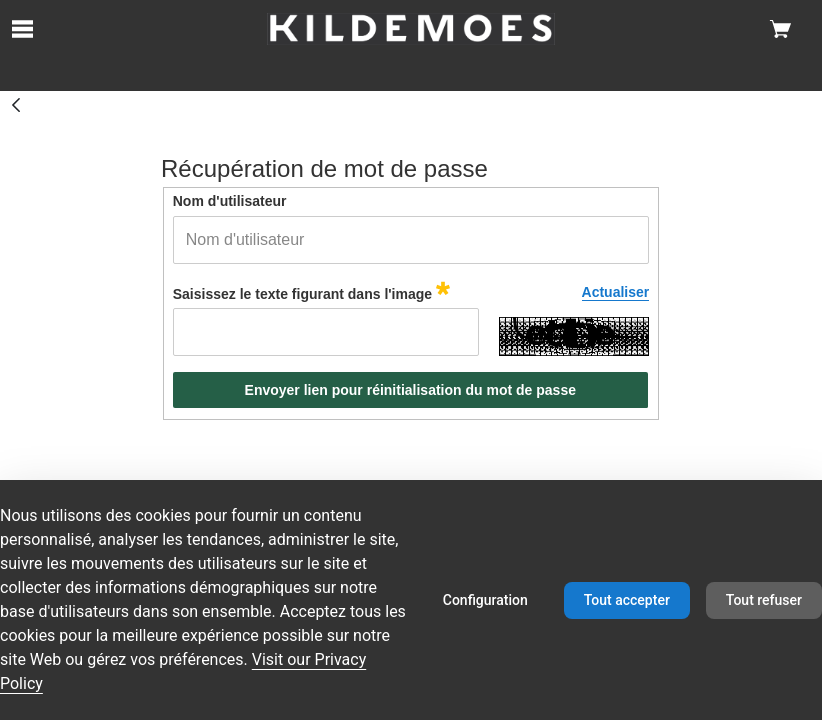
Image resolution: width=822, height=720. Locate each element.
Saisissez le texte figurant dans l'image (311, 291)
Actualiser (616, 292)
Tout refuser (764, 600)
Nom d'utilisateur (230, 201)
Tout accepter (627, 600)
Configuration (485, 600)
